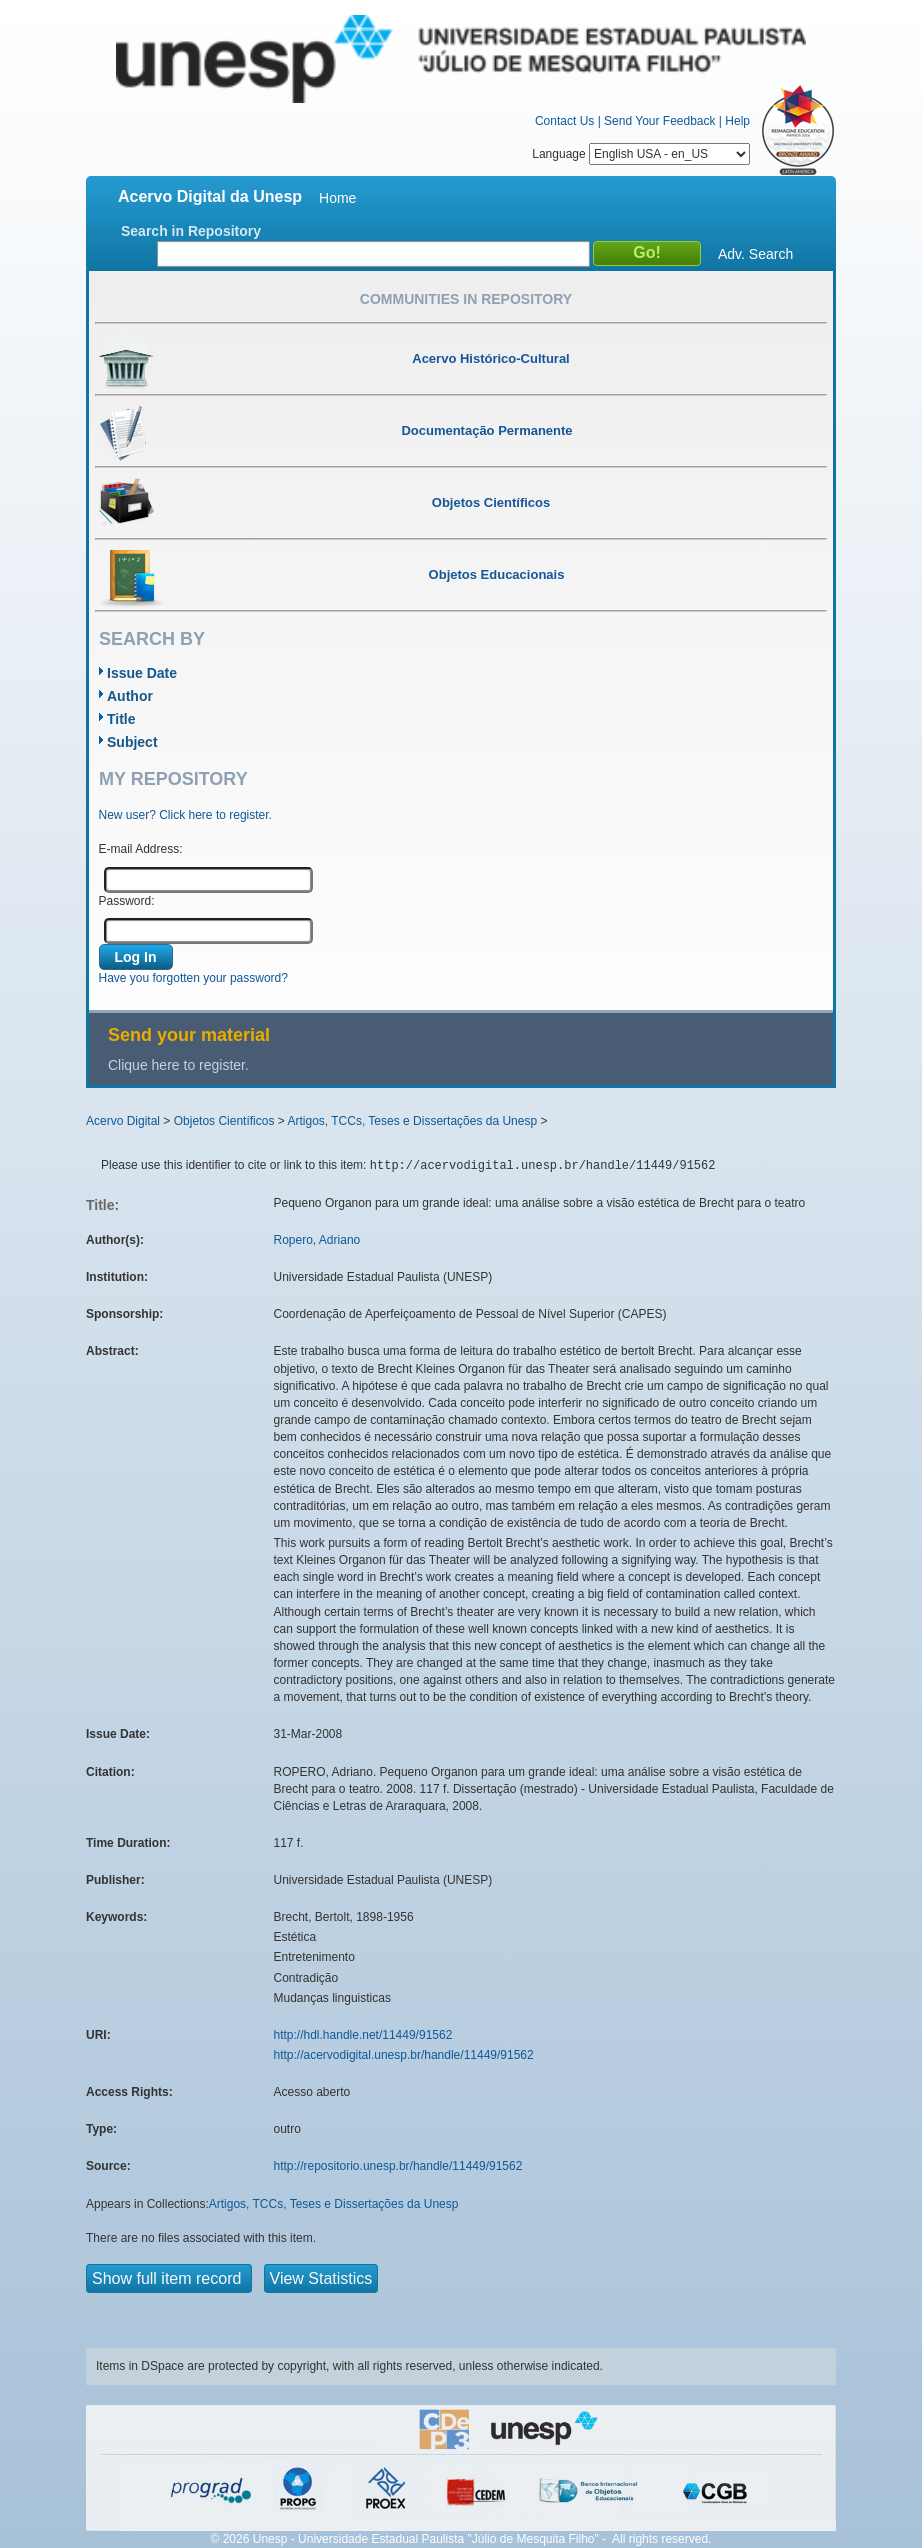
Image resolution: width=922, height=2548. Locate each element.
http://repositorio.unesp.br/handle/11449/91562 (398, 2166)
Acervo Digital (123, 1121)
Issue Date (142, 673)
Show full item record (169, 2278)
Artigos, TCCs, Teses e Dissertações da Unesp (412, 1121)
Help (737, 121)
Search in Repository (191, 231)
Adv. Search (755, 254)
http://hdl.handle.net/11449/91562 (363, 2035)
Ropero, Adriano (317, 1240)
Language (641, 154)
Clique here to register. (178, 1065)
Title (121, 719)
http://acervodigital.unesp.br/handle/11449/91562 (404, 2055)
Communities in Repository (466, 299)
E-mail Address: (141, 849)
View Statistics (321, 2278)
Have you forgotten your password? (193, 978)
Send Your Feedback (659, 121)
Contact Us (564, 121)
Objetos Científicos (224, 1121)
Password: (127, 901)
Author (130, 696)
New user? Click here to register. (185, 815)
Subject (132, 742)
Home (337, 198)
